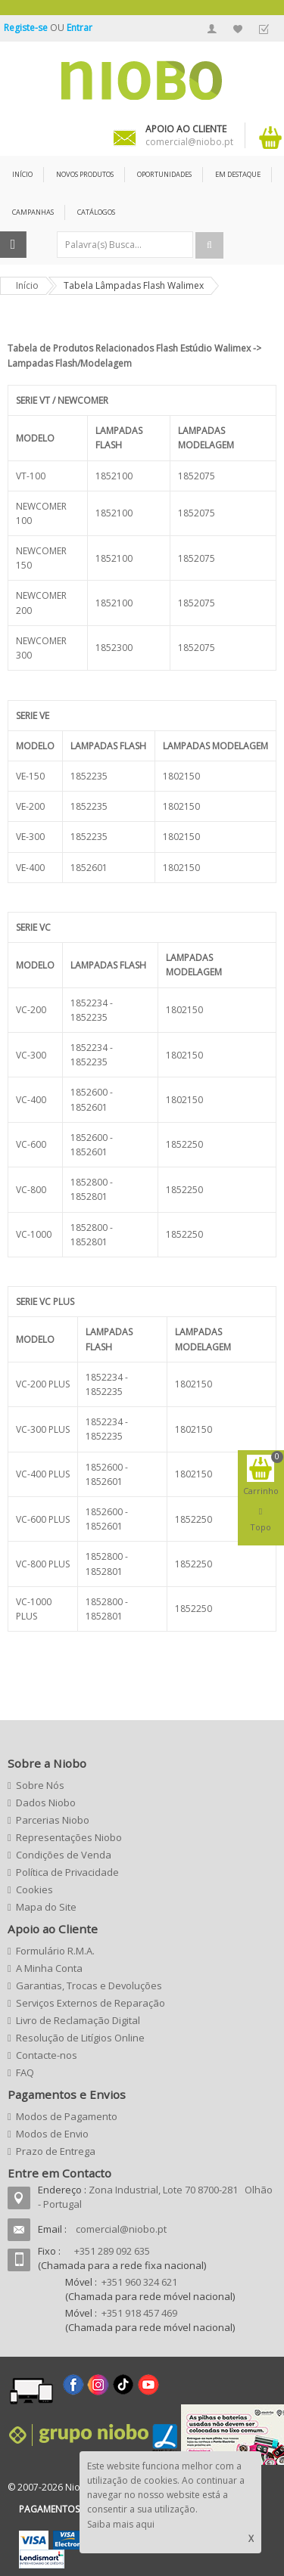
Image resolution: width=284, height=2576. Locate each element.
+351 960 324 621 (139, 2282)
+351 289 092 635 (112, 2251)
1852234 (89, 1003)
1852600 (89, 1092)
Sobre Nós (40, 1785)
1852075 (196, 476)
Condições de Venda (63, 1854)
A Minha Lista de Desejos (237, 29)
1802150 (181, 776)
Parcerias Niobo (52, 1820)
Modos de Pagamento (66, 2116)
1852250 (184, 1144)
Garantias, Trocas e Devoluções (89, 1985)
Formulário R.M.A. (55, 1951)
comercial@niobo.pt (121, 2229)
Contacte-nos (46, 2055)
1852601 (89, 867)
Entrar (79, 27)
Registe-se (27, 27)
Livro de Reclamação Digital (78, 2020)
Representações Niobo (69, 1837)
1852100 (114, 476)
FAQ (25, 2072)
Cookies (34, 1889)
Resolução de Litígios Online (80, 2037)
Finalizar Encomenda (263, 29)
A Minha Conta (212, 29)
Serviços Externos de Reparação (90, 2003)
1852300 (114, 647)
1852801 (89, 1196)
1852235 (89, 776)
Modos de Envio (52, 2133)
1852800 (89, 1182)
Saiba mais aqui (120, 2524)
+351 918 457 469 (139, 2313)
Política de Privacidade (67, 1872)
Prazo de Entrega (55, 2151)
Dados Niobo (46, 1802)
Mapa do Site (46, 1907)
